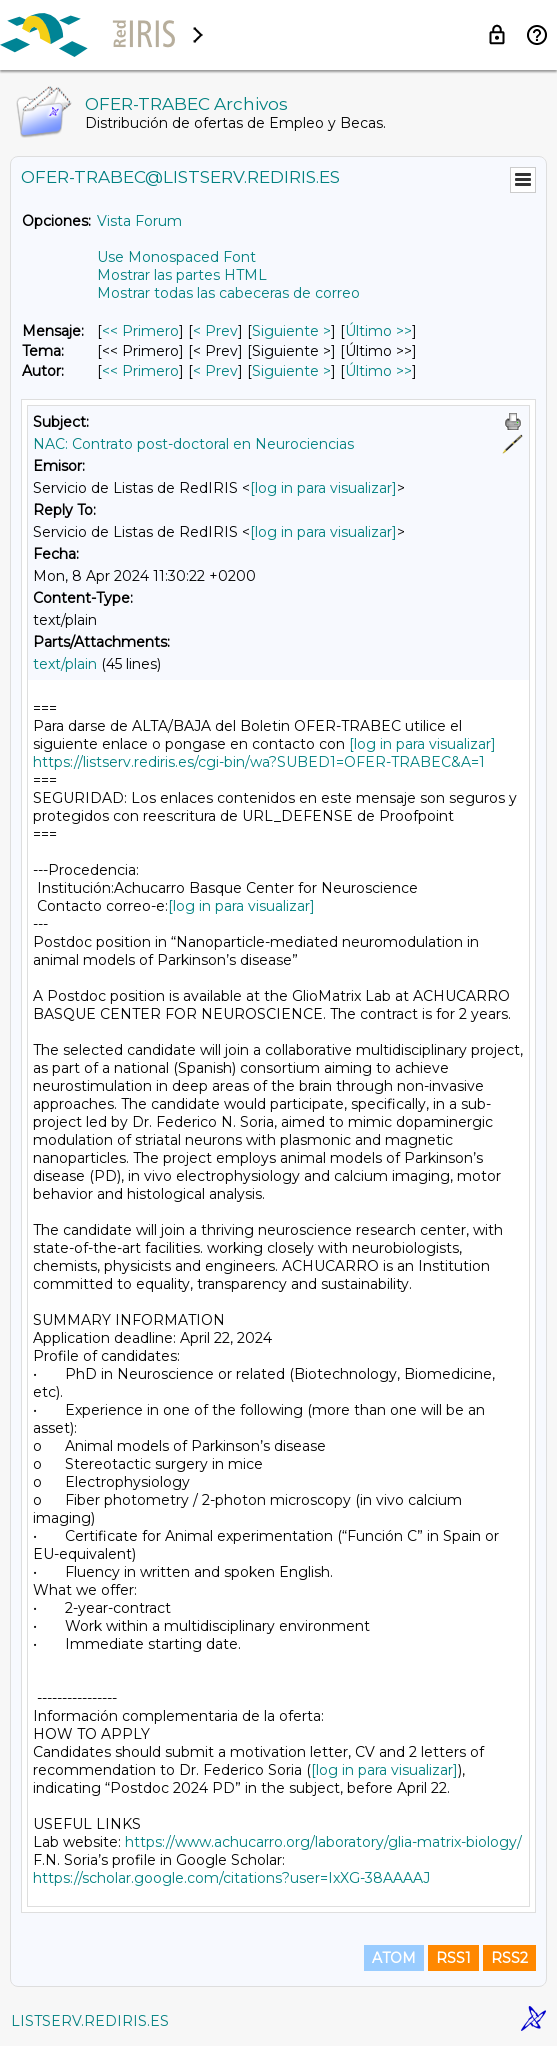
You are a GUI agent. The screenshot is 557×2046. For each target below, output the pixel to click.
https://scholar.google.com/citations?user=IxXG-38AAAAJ (231, 1878)
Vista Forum (139, 221)
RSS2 (509, 1958)
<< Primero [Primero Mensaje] (140, 331)
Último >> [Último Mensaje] (378, 331)
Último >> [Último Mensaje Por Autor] (378, 371)
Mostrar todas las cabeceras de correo (228, 293)
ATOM (394, 1958)
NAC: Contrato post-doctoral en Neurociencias (193, 444)
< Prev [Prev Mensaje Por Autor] (215, 371)
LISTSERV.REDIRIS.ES (90, 2021)
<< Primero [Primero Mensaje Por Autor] (140, 371)
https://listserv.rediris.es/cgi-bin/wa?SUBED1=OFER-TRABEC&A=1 (259, 762)
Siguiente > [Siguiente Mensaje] (291, 331)
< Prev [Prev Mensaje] (215, 331)
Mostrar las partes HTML (182, 275)
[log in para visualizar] (323, 488)
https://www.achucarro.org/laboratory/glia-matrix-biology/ (323, 1842)
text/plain (65, 664)
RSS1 (453, 1958)
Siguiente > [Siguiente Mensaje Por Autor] (291, 371)
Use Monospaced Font (176, 257)
